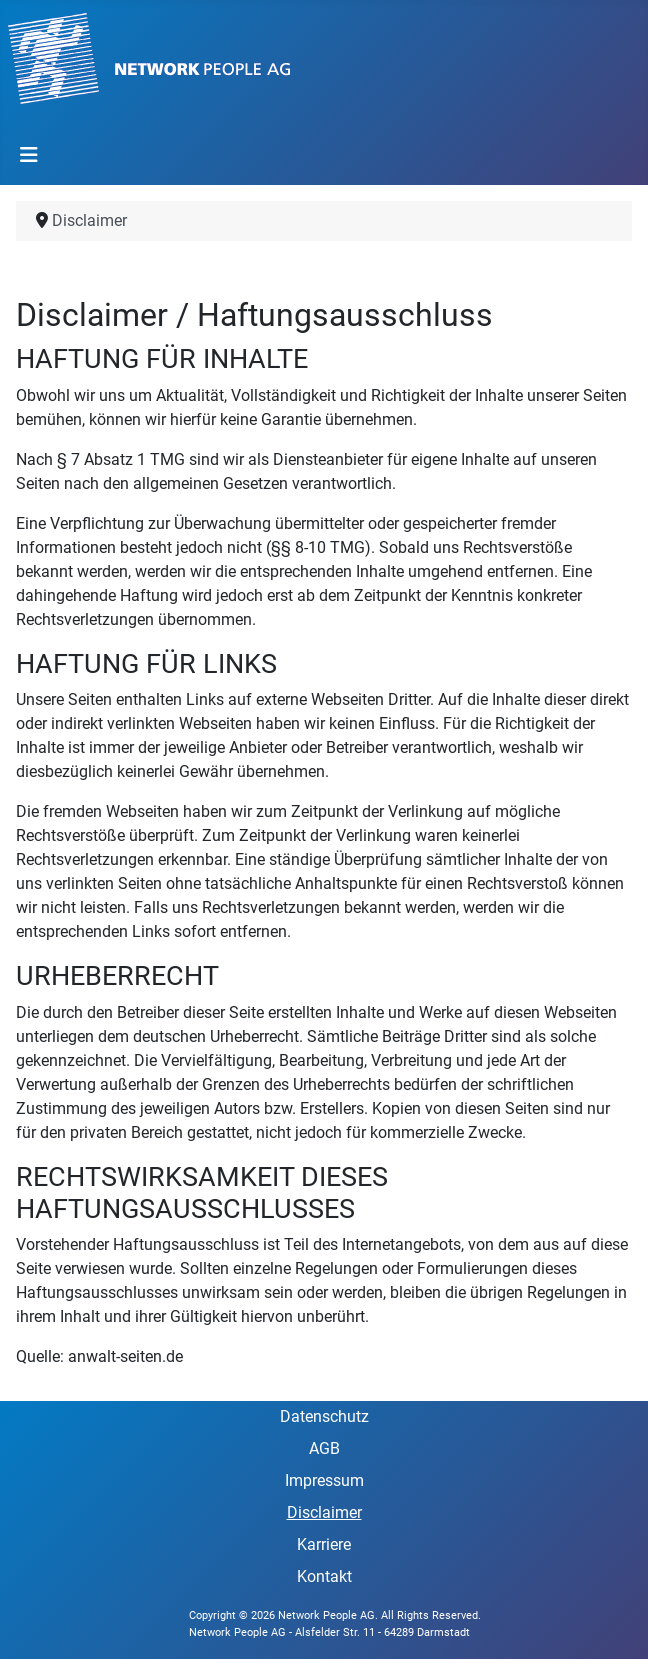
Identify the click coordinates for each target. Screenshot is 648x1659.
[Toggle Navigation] (29, 155)
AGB (324, 1448)
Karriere (324, 1544)
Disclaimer (324, 1512)
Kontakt (324, 1576)
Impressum (324, 1480)
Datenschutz (324, 1416)
